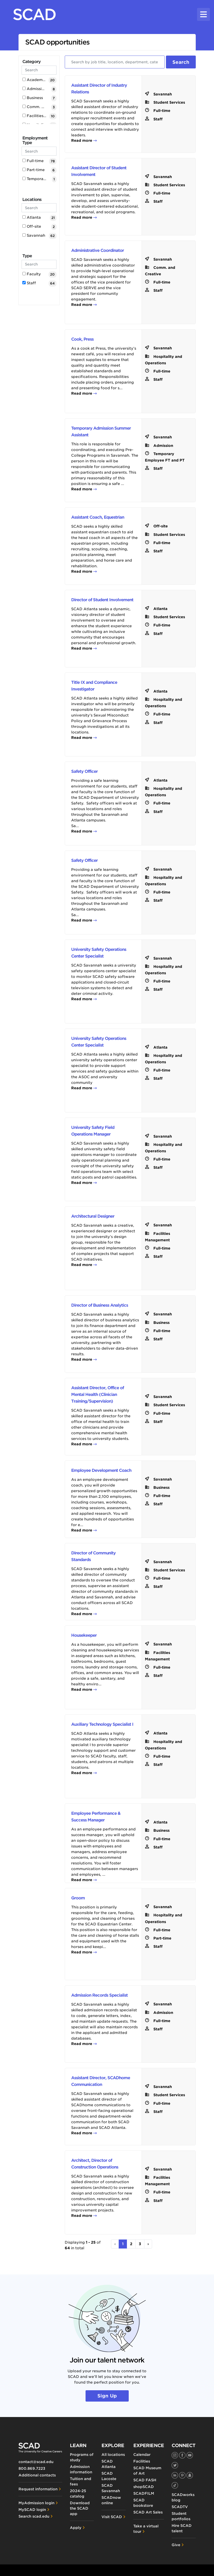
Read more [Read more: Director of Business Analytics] (84, 1359)
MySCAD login (32, 2510)
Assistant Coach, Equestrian (97, 517)
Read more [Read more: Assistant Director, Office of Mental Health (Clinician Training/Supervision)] (84, 1444)
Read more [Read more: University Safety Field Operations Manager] (84, 1183)
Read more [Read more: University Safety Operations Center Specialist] (84, 999)
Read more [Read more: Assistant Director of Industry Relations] (84, 140)
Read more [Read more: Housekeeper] (84, 1689)
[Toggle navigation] (203, 14)
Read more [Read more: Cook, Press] (84, 393)
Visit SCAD (111, 2517)
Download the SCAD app (80, 2508)
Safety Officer (84, 771)
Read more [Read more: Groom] (84, 1952)
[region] (130, 1165)
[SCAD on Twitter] (175, 2465)
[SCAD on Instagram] (175, 2455)
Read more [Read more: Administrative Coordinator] (84, 305)
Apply (75, 2528)
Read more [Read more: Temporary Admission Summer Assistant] (84, 489)
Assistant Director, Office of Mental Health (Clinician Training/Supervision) (97, 1394)
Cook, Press (82, 339)
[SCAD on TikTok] (175, 2485)
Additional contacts (37, 2475)
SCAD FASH (144, 2480)
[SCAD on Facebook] (182, 2455)
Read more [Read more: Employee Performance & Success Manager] (84, 1880)
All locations (113, 2455)
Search (180, 62)
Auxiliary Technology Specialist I (102, 1724)
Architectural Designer (92, 1216)
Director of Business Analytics (99, 1305)
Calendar (142, 2455)
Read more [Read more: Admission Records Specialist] (84, 2044)
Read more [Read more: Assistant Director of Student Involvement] (84, 217)
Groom (78, 1898)
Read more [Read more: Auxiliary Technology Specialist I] (84, 1773)
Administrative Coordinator (97, 250)
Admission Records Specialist (99, 1995)
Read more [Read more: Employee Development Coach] (84, 1530)
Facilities (141, 2461)
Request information (38, 2489)
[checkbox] (24, 79)
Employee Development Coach (101, 1470)
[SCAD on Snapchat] (190, 2475)
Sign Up (107, 2395)
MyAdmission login (36, 2503)
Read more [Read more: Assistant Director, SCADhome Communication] (84, 2133)
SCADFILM (143, 2493)
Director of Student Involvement (102, 599)
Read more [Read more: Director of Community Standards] (84, 1614)
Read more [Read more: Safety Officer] (84, 831)
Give (176, 2545)
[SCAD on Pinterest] (182, 2475)
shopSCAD (143, 2487)
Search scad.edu (33, 2516)
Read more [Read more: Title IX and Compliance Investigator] (84, 738)
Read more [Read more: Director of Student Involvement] (84, 648)
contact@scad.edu (35, 2462)
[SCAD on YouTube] (190, 2455)
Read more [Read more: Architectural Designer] (84, 1265)
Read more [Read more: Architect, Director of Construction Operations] (84, 2216)
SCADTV (180, 2507)
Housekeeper (84, 1635)
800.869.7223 (31, 2468)
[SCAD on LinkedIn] (175, 2475)
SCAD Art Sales (148, 2512)
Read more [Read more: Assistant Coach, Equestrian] (84, 571)
